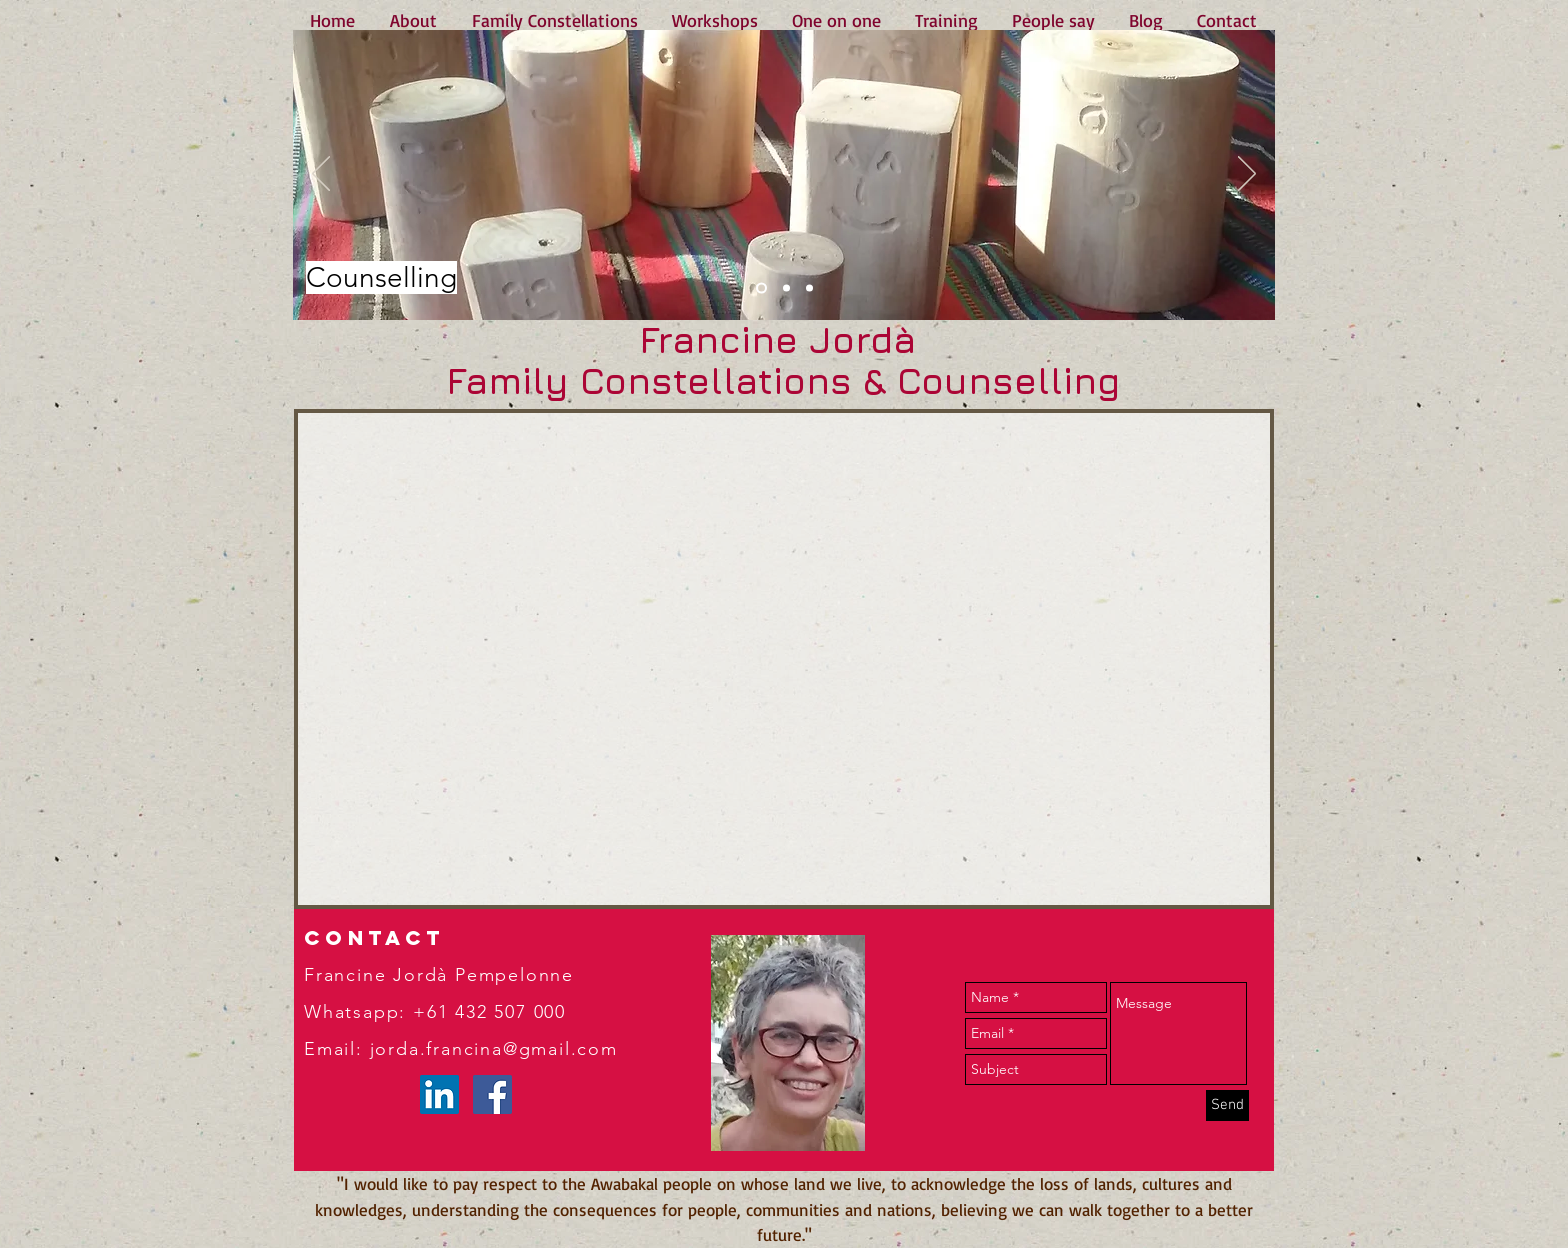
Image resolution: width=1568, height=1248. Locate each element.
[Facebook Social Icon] (492, 1094)
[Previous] (321, 175)
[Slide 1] (761, 288)
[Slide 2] (786, 288)
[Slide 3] (809, 288)
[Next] (1247, 175)
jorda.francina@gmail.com (494, 1049)
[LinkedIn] (439, 1094)
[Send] (1227, 1105)
